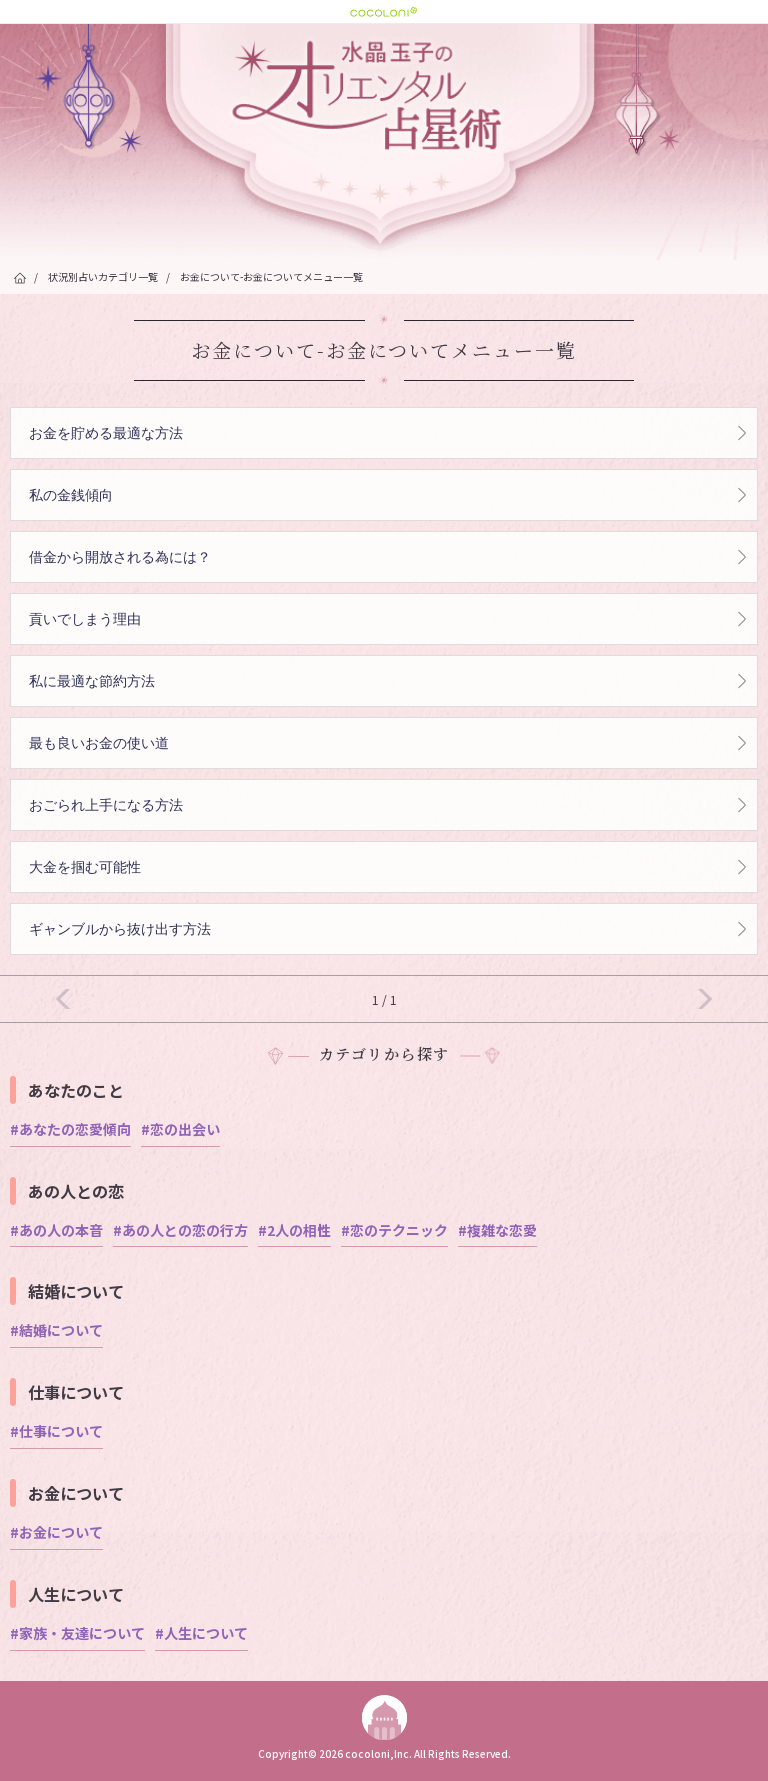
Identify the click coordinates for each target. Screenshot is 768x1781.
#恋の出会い (180, 1129)
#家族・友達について (77, 1633)
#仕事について (56, 1431)
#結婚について (56, 1330)
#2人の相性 (294, 1230)
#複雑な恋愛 (497, 1230)
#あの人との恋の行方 (180, 1230)
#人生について (201, 1633)
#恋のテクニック (394, 1230)
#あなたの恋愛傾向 (70, 1129)
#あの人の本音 (56, 1230)
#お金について (56, 1532)
